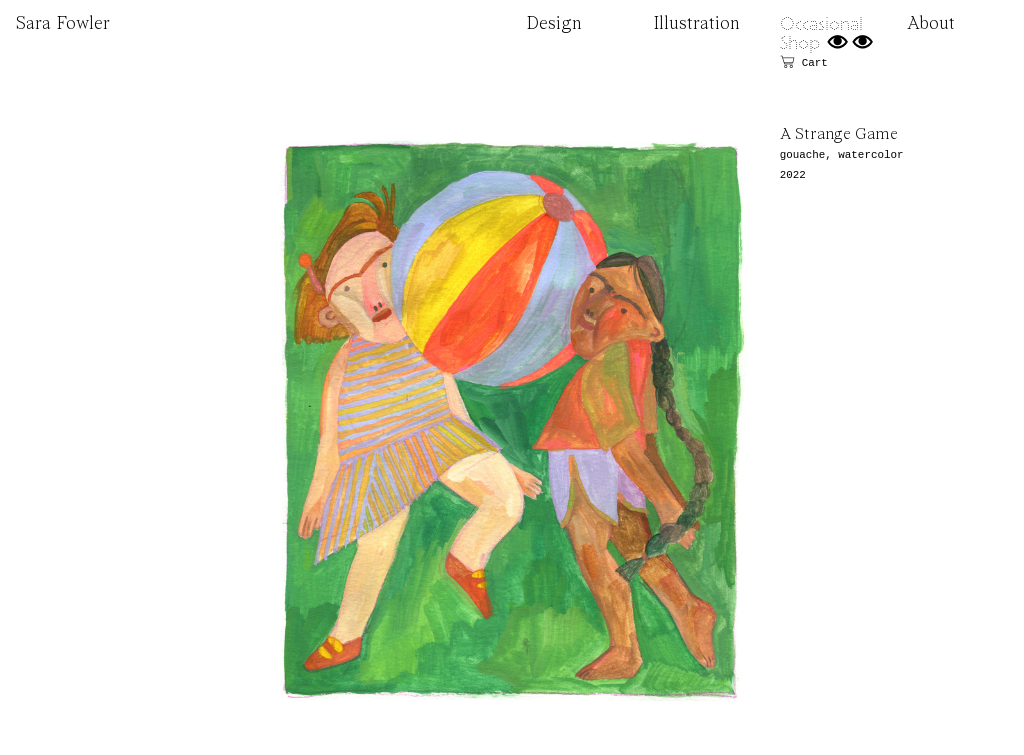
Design (554, 24)
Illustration (696, 24)
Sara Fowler (63, 24)
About (931, 24)
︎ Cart (804, 63)
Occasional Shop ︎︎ (827, 33)
